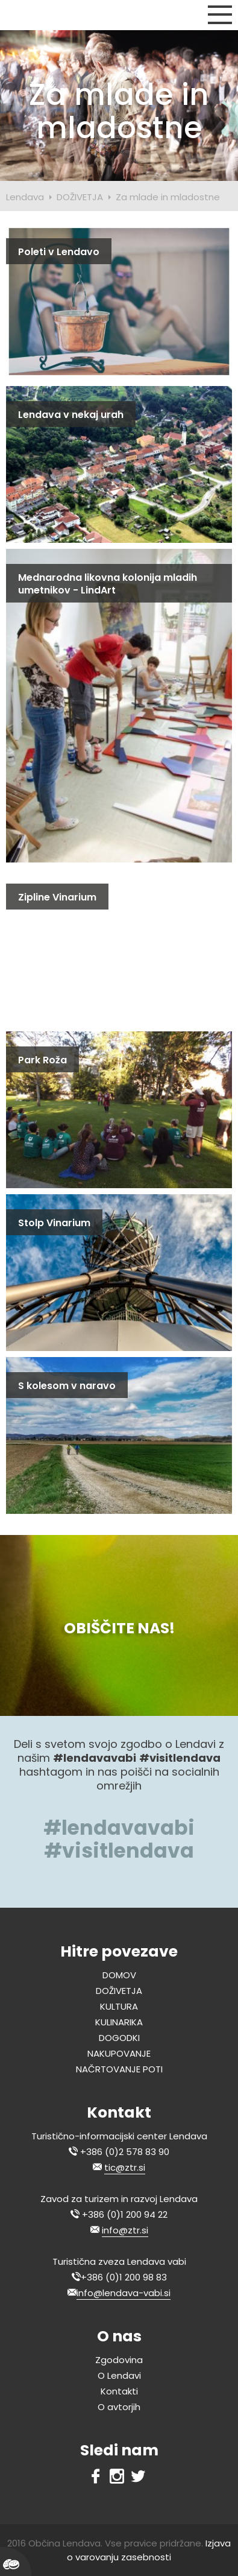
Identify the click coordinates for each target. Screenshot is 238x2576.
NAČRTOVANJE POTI (119, 2069)
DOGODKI (119, 2037)
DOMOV (119, 1975)
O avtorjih (119, 2406)
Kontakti (119, 2391)
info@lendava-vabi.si (124, 2292)
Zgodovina (119, 2359)
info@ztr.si (125, 2230)
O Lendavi (119, 2375)
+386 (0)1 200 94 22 (125, 2214)
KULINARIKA (119, 2022)
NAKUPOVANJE (119, 2053)
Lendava (25, 197)
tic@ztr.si (124, 2167)
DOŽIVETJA (80, 197)
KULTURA (119, 2006)
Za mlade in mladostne (168, 197)
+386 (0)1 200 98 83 (124, 2277)
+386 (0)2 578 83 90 (124, 2151)
